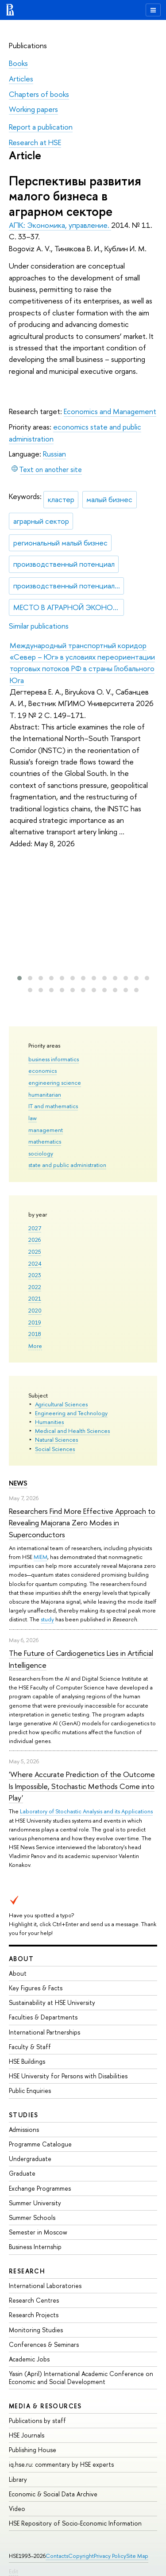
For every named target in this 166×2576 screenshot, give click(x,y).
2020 (35, 1310)
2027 (34, 1228)
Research (27, 2271)
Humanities (49, 1422)
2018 (34, 1334)
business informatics (53, 1059)
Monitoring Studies (36, 2330)
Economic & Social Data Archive (53, 2494)
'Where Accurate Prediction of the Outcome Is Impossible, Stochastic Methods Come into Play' (82, 1786)
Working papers (33, 109)
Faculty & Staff (30, 2046)
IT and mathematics (53, 1106)
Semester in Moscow (38, 2232)
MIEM (40, 1557)
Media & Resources (45, 2406)
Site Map (137, 2556)
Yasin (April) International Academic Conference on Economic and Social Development (81, 2377)
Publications (28, 45)
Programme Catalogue (40, 2144)
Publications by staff (37, 2420)
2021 (34, 1298)
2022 (34, 1287)
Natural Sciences (56, 1439)
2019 (34, 1322)
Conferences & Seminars (44, 2344)
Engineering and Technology (71, 1413)
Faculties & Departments (43, 2017)
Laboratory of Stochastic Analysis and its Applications (86, 1811)
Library (18, 2479)
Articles (21, 78)
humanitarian (44, 1094)
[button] (19, 978)
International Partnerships (44, 2032)
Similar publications (39, 626)
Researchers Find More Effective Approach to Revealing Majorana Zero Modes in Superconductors (82, 1522)
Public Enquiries (30, 2090)
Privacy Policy (110, 2556)
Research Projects (33, 2315)
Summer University (35, 2203)
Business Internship (35, 2246)
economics (42, 1071)
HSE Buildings (27, 2061)
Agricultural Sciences (61, 1404)
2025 (34, 1251)
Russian (54, 454)
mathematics (44, 1141)
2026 (34, 1240)
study (47, 1619)
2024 (35, 1263)
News (18, 1483)
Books (18, 63)
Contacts (57, 2556)
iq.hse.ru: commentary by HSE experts (61, 2464)
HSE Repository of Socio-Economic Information (75, 2523)
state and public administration (67, 1165)
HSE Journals (26, 2435)
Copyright (81, 2556)
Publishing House (32, 2449)
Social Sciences (55, 1449)
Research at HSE (35, 142)
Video (17, 2508)
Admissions (24, 2129)
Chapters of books (39, 94)
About (21, 1958)
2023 (34, 1275)
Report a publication (41, 127)
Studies (24, 2115)
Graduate (22, 2173)
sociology (40, 1153)
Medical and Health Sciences (72, 1431)
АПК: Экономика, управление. (60, 225)
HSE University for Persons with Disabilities (68, 2076)
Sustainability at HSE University (52, 2002)
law (32, 1118)
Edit (13, 2571)
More (35, 1346)
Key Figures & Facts (35, 1988)
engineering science (54, 1082)
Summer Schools (32, 2217)
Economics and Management (110, 411)
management (45, 1130)
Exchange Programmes (40, 2188)
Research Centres (34, 2300)
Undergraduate (30, 2158)
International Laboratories (45, 2285)
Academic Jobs (29, 2359)
